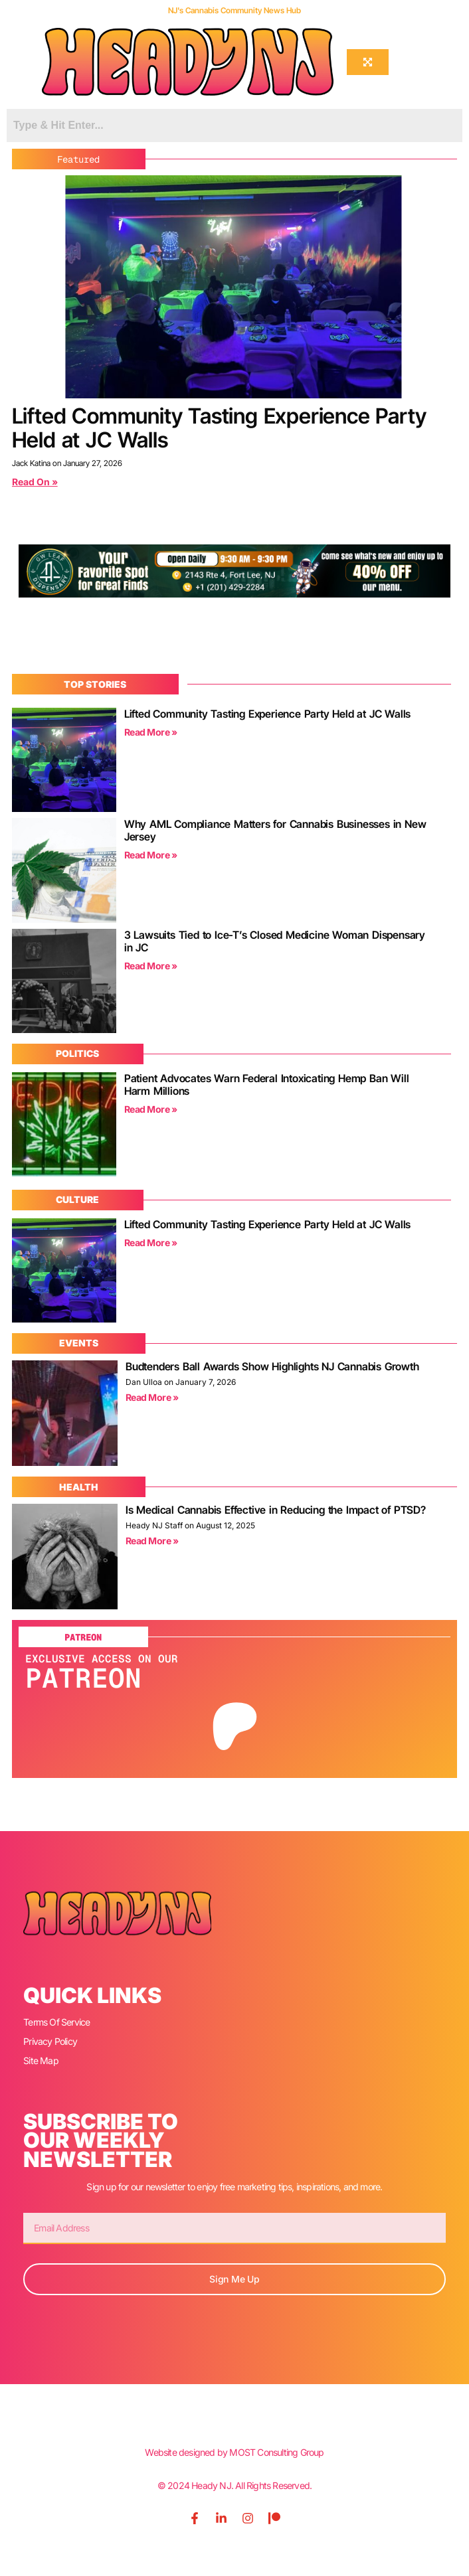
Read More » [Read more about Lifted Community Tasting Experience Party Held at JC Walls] (150, 732)
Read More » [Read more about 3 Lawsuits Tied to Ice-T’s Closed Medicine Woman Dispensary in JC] (150, 965)
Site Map (40, 2060)
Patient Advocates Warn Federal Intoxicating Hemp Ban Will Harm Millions (266, 1084)
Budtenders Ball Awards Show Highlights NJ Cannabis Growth (272, 1366)
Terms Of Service (56, 2022)
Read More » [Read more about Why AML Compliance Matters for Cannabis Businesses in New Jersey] (150, 854)
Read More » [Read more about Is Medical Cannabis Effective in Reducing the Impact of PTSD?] (152, 1540)
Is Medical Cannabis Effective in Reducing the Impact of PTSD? (276, 1509)
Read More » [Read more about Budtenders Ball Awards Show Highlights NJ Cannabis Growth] (152, 1397)
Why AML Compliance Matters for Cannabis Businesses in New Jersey (275, 830)
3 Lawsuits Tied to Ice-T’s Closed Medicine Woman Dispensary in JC (274, 941)
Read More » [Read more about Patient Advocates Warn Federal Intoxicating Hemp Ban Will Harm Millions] (150, 1109)
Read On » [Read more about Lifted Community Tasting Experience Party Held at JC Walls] (35, 481)
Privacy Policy (50, 2041)
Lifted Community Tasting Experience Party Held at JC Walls (219, 428)
